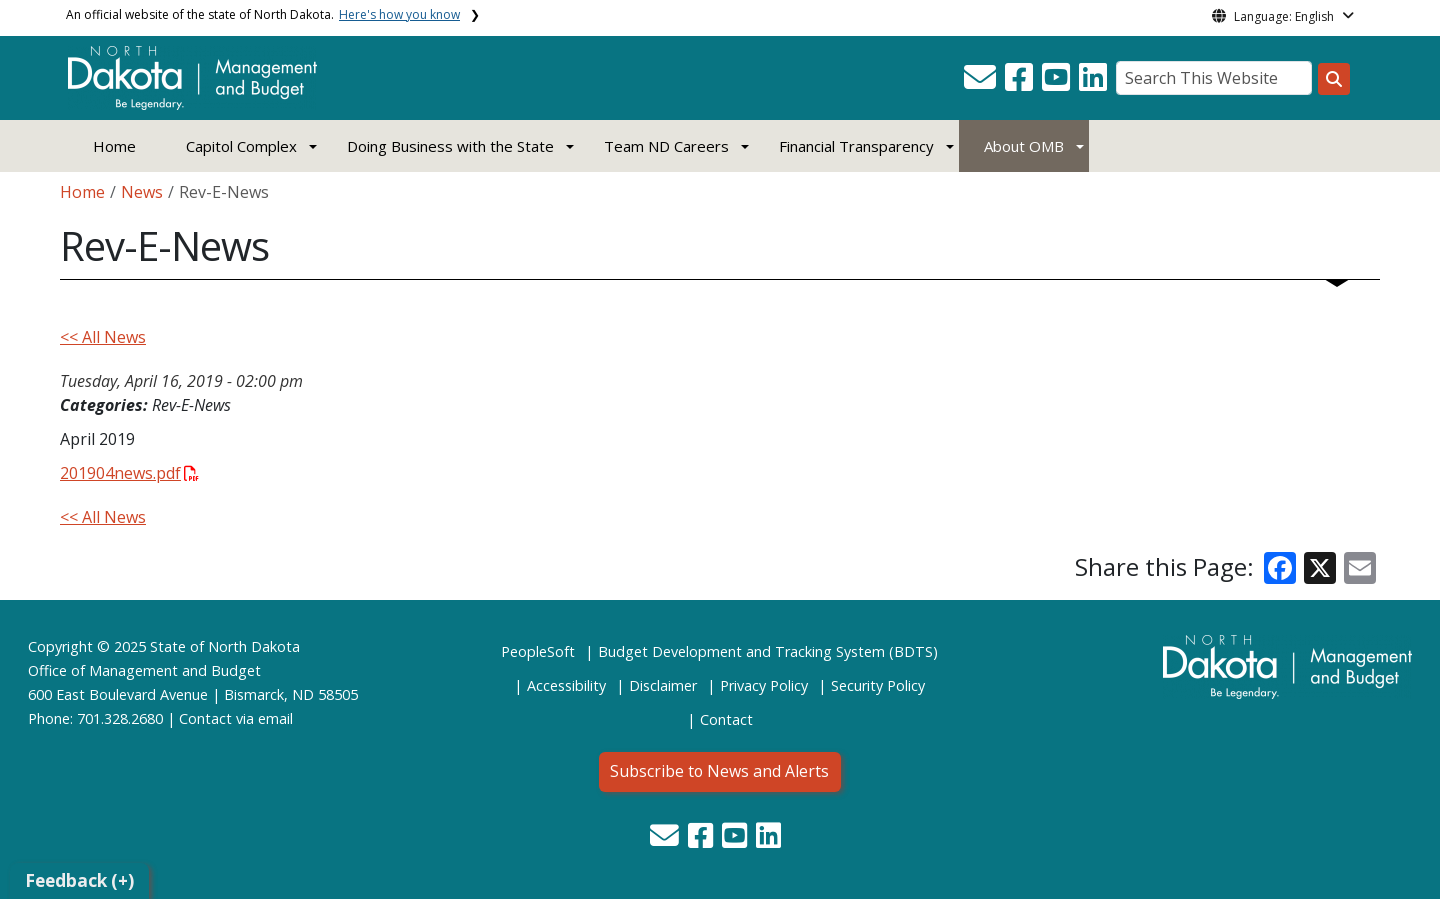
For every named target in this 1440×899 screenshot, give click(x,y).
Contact (205, 718)
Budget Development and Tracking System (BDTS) (768, 651)
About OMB (1024, 146)
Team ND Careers (666, 146)
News (142, 192)
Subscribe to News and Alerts (719, 771)
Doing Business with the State (450, 146)
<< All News (103, 337)
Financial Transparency (856, 146)
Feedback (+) (79, 880)
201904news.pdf (129, 473)
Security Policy (878, 685)
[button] (982, 83)
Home (114, 146)
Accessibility (566, 685)
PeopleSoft (538, 651)
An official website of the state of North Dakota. (263, 14)
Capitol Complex (241, 146)
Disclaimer (663, 685)
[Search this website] (1334, 79)
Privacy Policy (764, 685)
